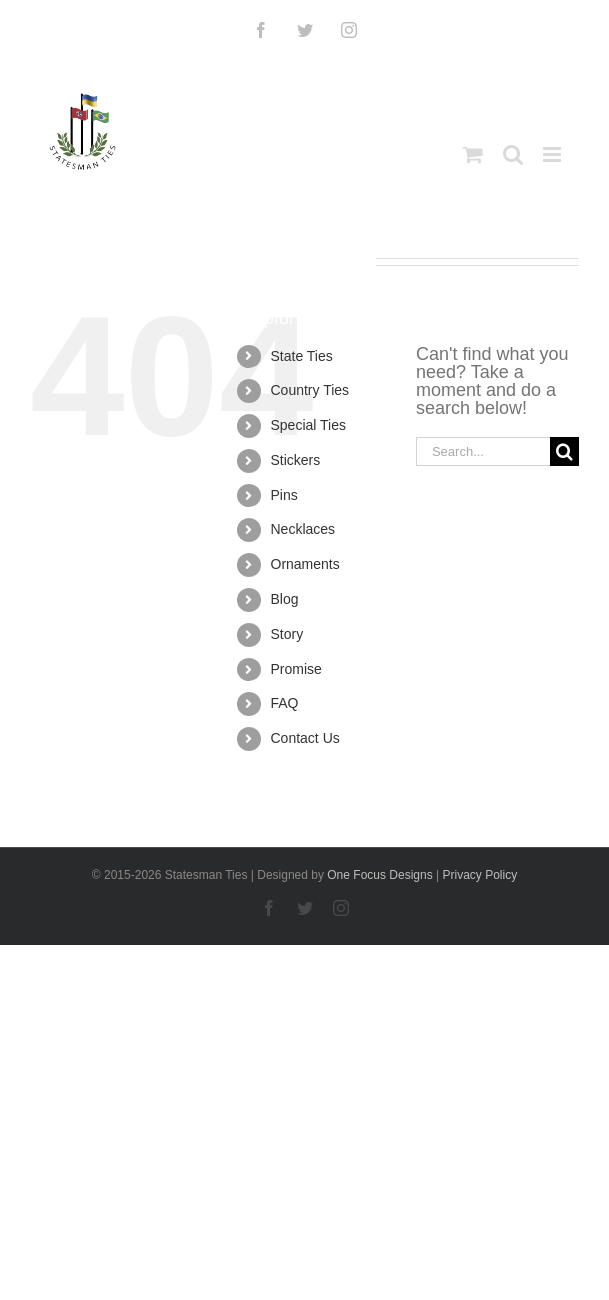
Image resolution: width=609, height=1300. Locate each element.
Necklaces (303, 529)
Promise (296, 669)
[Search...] (483, 451)
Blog (285, 599)
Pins (284, 495)
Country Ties (310, 390)
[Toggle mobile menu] (553, 154)
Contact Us (305, 738)
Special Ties (308, 425)
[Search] (564, 451)
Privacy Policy (479, 875)
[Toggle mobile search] (513, 154)
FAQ (285, 703)
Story (287, 634)
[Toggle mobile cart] (473, 154)
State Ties (302, 356)
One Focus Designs (379, 875)
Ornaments (305, 564)
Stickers (296, 460)
